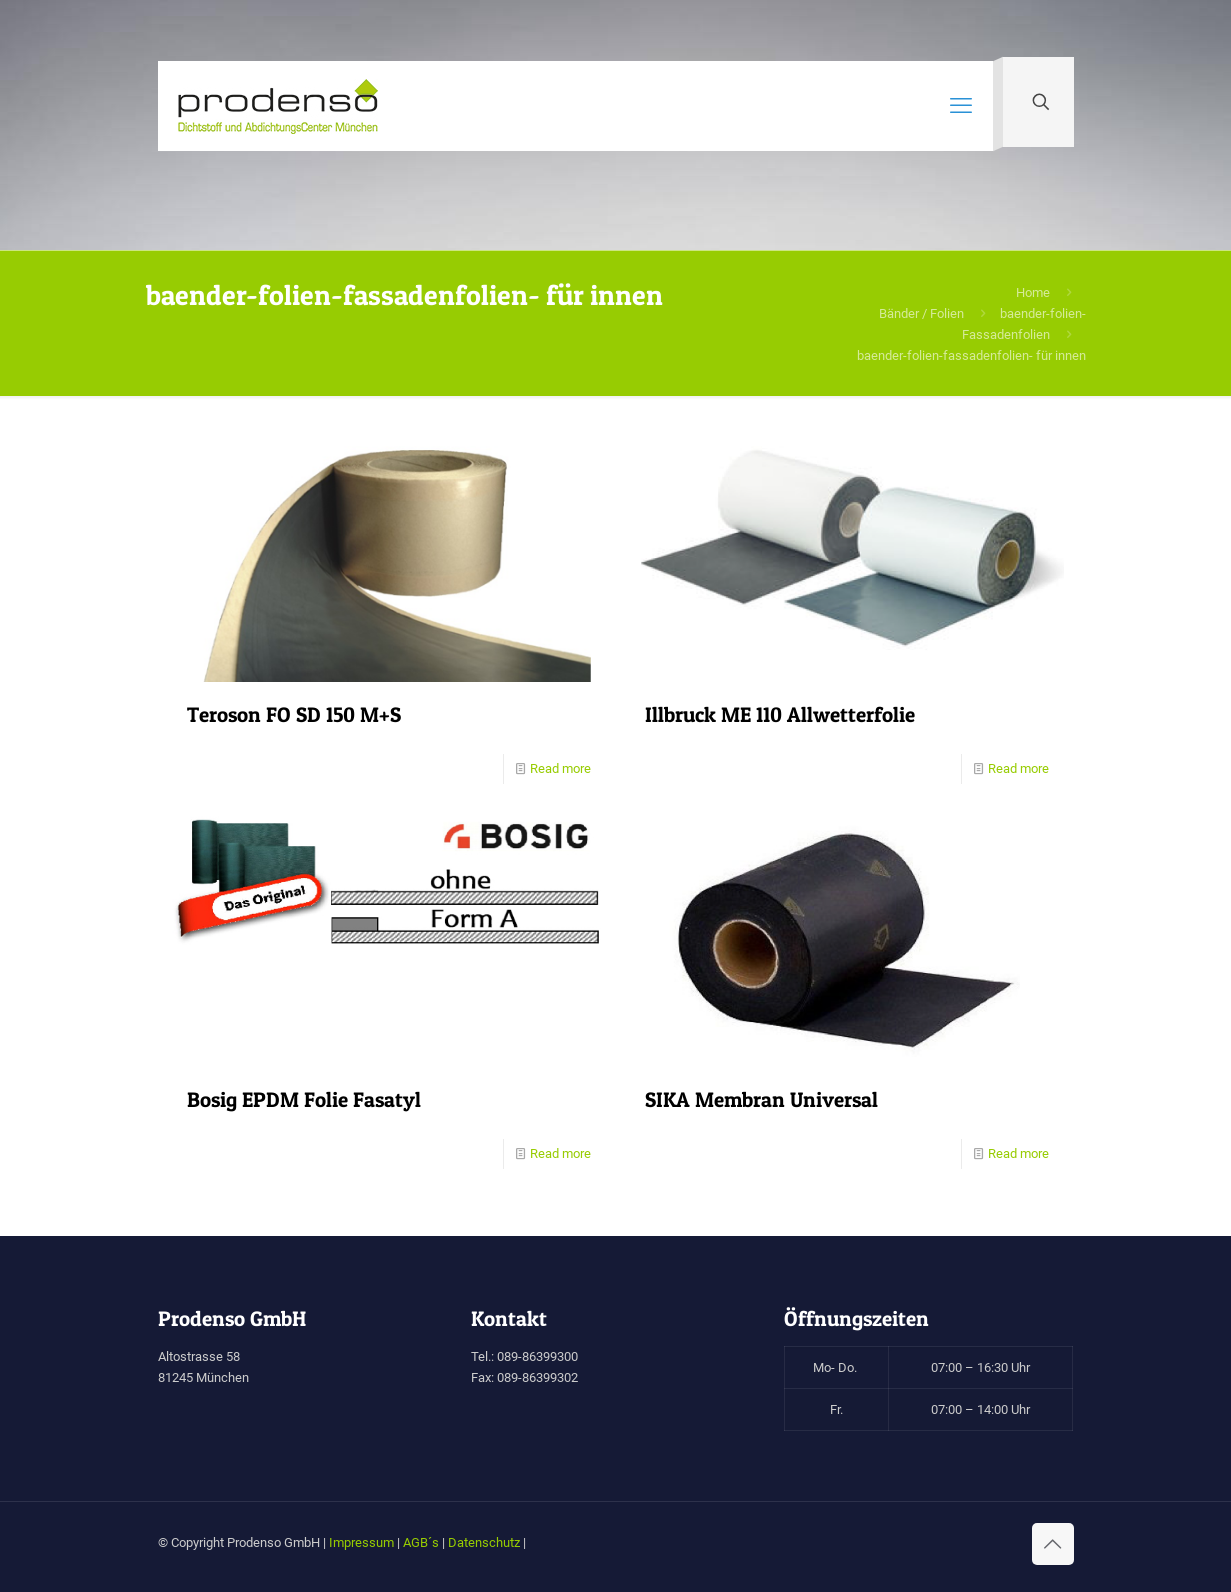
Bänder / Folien (921, 313)
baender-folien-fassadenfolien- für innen (971, 355)
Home (1033, 292)
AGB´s (421, 1542)
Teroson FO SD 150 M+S (294, 714)
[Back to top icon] (1053, 1544)
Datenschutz (484, 1542)
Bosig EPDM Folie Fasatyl (304, 1099)
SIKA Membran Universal (761, 1099)
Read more (560, 768)
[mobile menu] (961, 106)
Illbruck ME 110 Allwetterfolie (780, 714)
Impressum (361, 1542)
